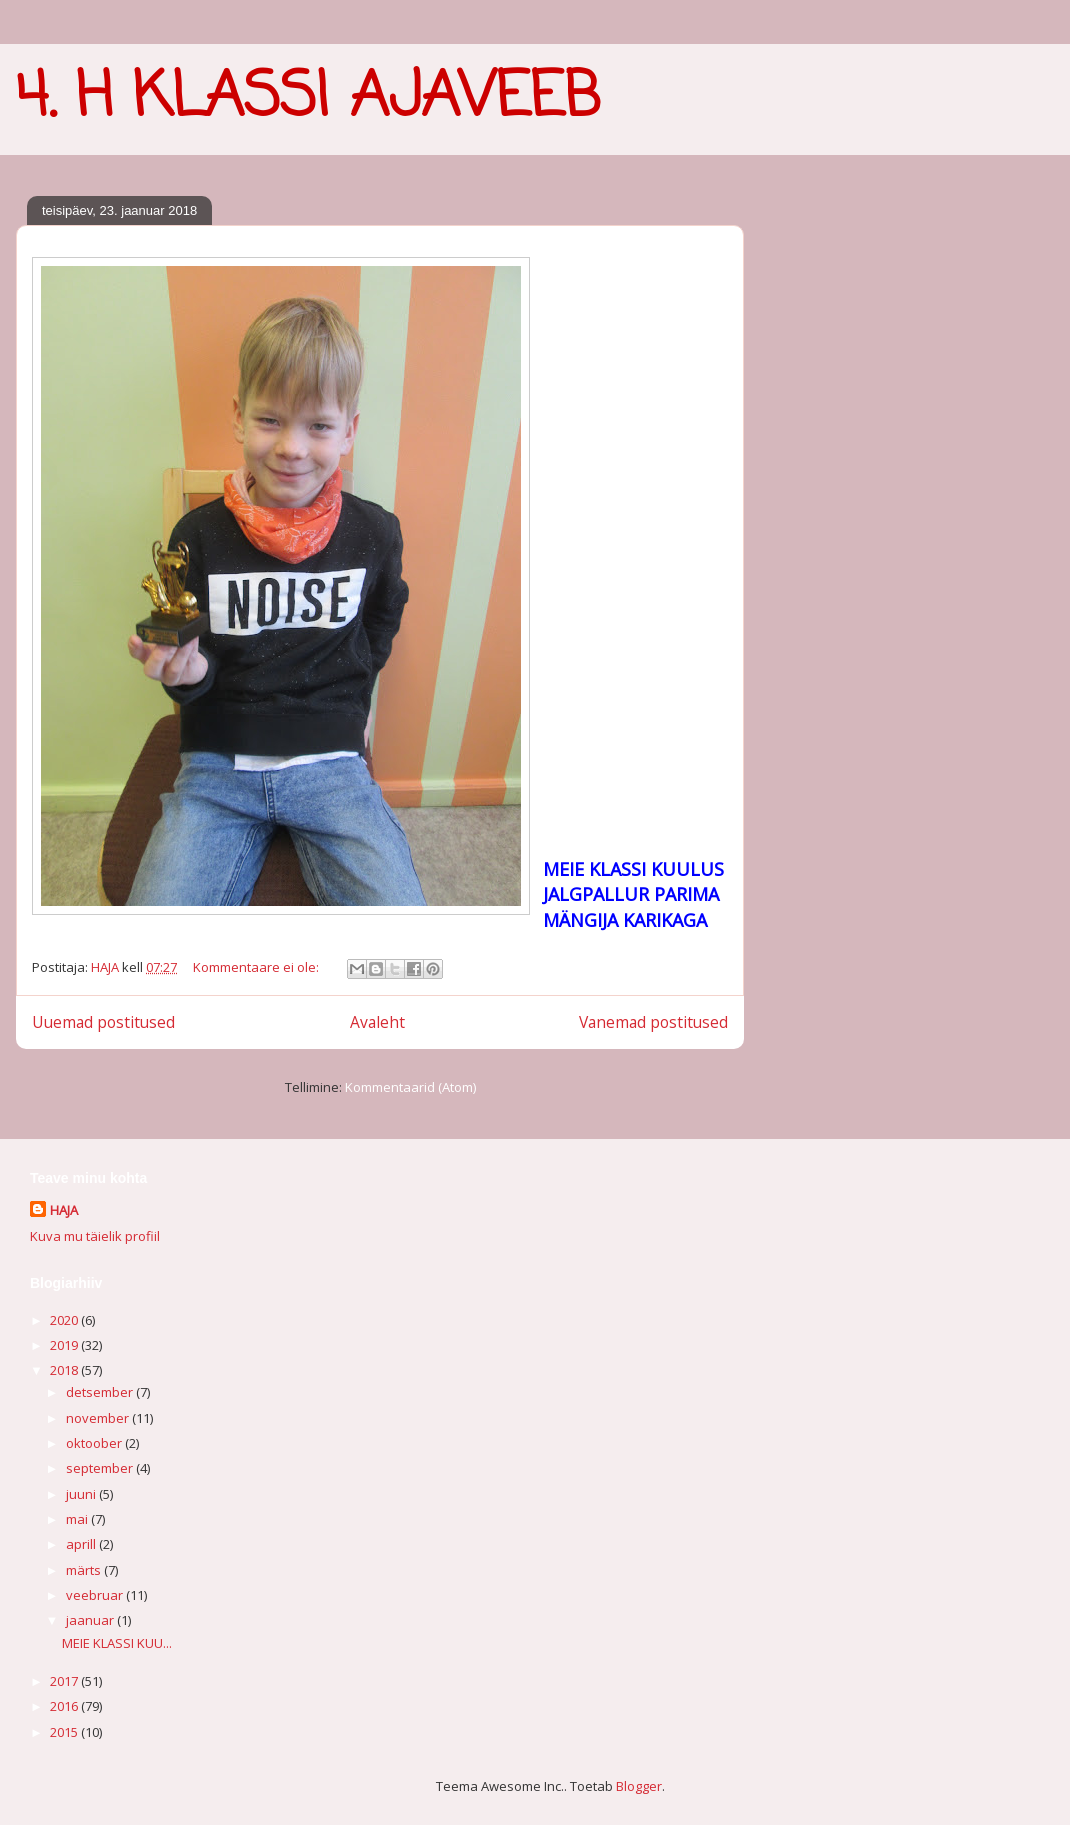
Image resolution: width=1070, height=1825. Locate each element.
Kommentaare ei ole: (257, 967)
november (99, 1418)
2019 (65, 1345)
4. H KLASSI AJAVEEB (308, 98)
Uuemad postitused (103, 1022)
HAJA (64, 1210)
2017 (65, 1681)
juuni (82, 1494)
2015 (65, 1732)
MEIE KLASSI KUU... (117, 1643)
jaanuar (91, 1620)
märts (85, 1570)
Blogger (639, 1786)
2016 (65, 1706)
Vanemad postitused (653, 1022)
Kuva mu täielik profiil (95, 1236)
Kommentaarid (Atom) (410, 1087)
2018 (65, 1370)
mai (78, 1519)
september (101, 1468)
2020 (65, 1320)
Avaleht (377, 1022)
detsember (101, 1392)
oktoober (95, 1443)
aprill (82, 1544)
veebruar (96, 1595)
